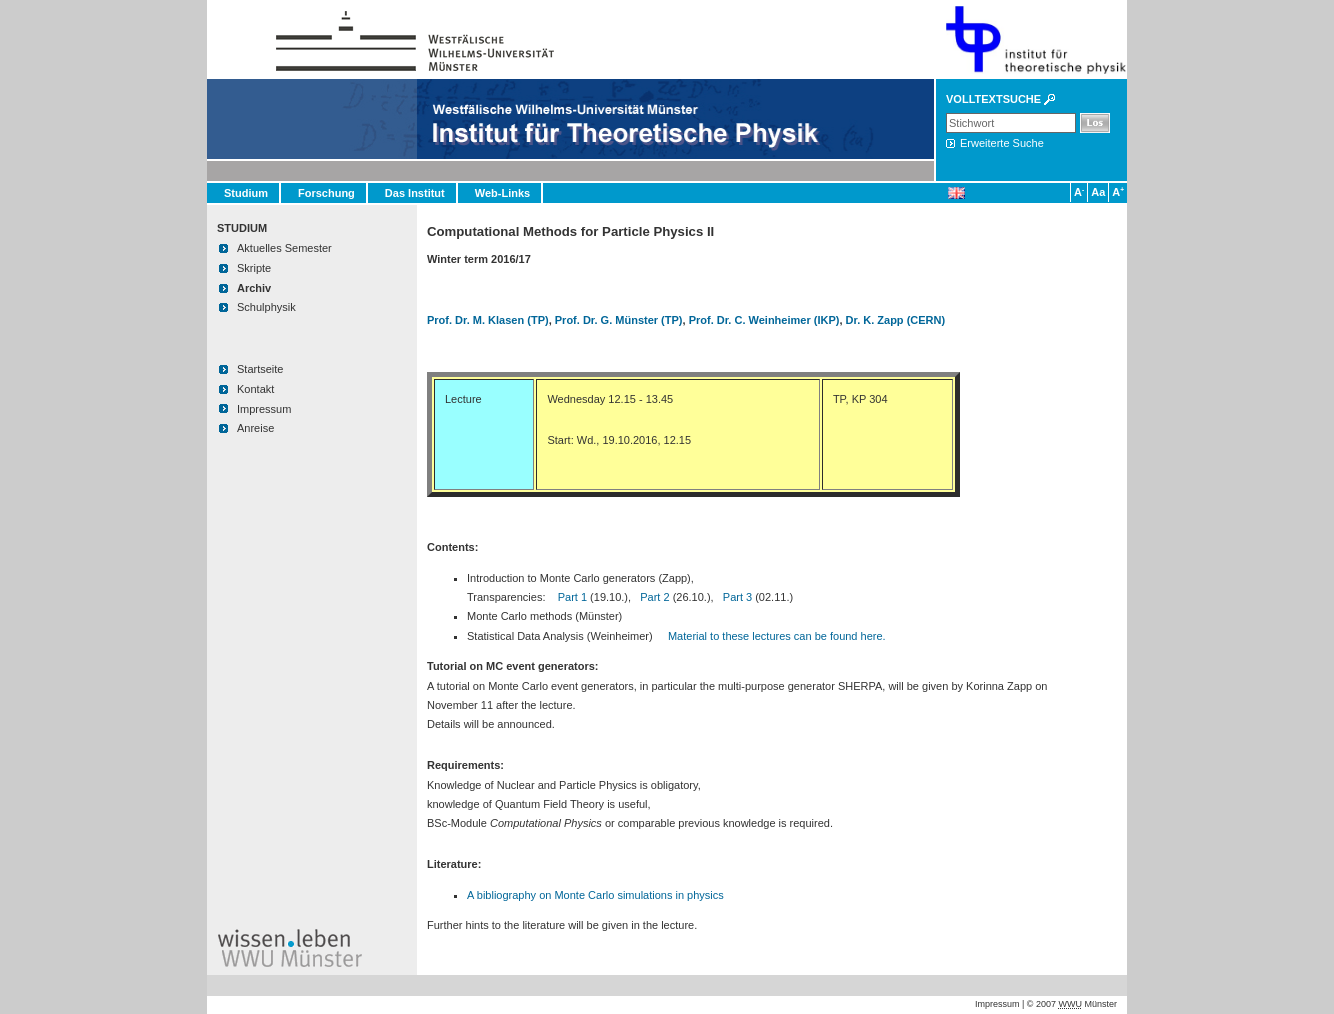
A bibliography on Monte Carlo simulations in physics (595, 895)
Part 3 (737, 597)
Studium (246, 193)
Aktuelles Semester (284, 248)
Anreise (255, 428)
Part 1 (572, 597)
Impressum (264, 409)
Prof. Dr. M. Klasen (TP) (488, 320)
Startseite (260, 369)
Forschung (326, 193)
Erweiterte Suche (1002, 143)
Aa (1096, 192)
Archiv (254, 288)
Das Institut (415, 193)
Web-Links (502, 193)
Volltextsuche (993, 99)
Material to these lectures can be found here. (777, 636)
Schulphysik (266, 307)
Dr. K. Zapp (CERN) (896, 320)
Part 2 (654, 597)
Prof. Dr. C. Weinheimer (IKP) (764, 320)
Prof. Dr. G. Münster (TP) (619, 320)
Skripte (254, 268)
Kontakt (255, 389)
